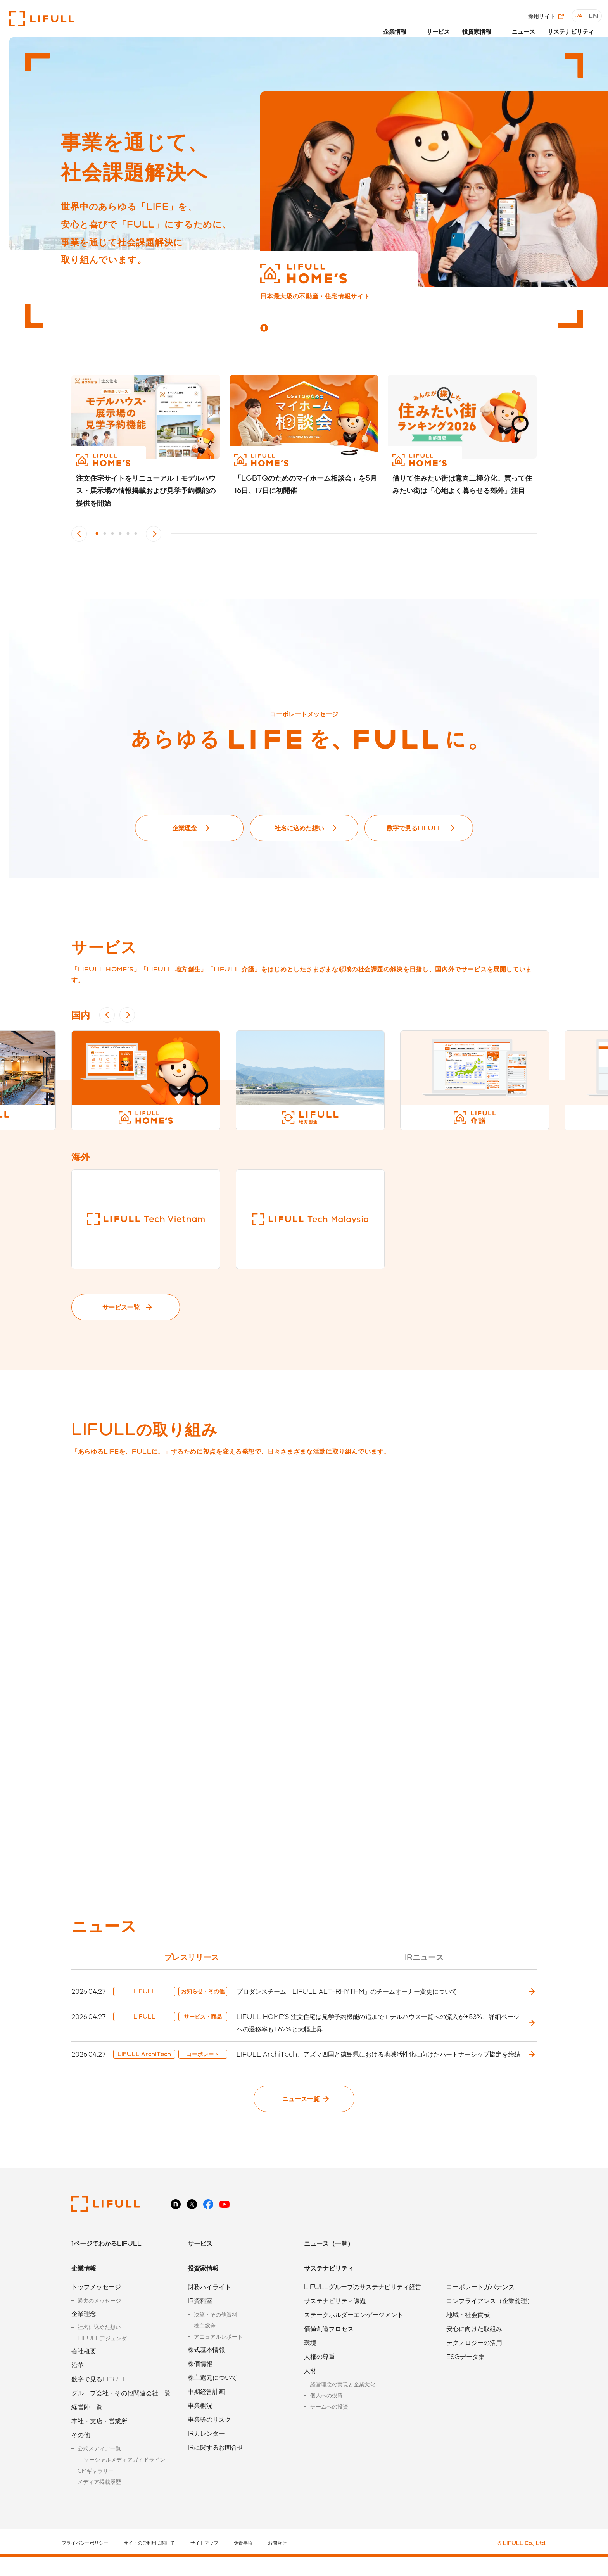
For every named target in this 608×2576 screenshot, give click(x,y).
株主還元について (212, 2402)
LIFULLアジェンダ (102, 2363)
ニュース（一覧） (329, 2268)
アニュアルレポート (218, 2361)
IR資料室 (200, 2325)
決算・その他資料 (215, 2339)
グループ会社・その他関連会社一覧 (121, 2417)
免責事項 (243, 2567)
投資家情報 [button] (474, 25)
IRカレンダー (206, 2458)
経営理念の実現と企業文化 (342, 2409)
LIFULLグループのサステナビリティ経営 (362, 2311)
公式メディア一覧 (99, 2473)
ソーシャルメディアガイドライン (124, 2484)
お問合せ (277, 2567)
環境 (310, 2367)
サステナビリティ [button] (570, 25)
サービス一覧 (121, 1307)
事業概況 (200, 2430)
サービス (435, 25)
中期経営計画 (206, 2416)
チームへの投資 (329, 2431)
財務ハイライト (209, 2311)
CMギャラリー (96, 2495)
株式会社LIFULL (41, 18)
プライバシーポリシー (85, 2567)
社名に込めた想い (299, 828)
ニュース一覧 (301, 2123)
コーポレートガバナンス (480, 2311)
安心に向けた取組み (474, 2353)
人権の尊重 (319, 2381)
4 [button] (120, 534)
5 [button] (128, 534)
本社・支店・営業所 (99, 2445)
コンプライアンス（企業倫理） (489, 2325)
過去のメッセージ (99, 2325)
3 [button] (112, 534)
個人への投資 (326, 2420)
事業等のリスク (209, 2444)
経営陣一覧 (86, 2431)
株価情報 (200, 2388)
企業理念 (184, 828)
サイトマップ (204, 2567)
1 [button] (97, 534)
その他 (80, 2459)
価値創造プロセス (329, 2353)
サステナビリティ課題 (335, 2325)
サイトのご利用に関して (149, 2567)
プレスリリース (191, 1957)
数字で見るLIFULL (414, 828)
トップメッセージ (96, 2311)
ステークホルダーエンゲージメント (353, 2339)
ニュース (521, 25)
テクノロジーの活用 (474, 2367)
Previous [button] (79, 534)
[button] (395, 28)
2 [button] (105, 534)
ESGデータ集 (465, 2381)
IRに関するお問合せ (216, 2472)
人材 (310, 2395)
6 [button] (136, 534)
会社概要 (83, 2375)
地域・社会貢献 (468, 2339)
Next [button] (153, 534)
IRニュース (424, 1957)
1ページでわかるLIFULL (106, 2268)
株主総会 (205, 2350)
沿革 (77, 2389)
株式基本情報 (206, 2374)
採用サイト (543, 10)
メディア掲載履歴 (99, 2506)
